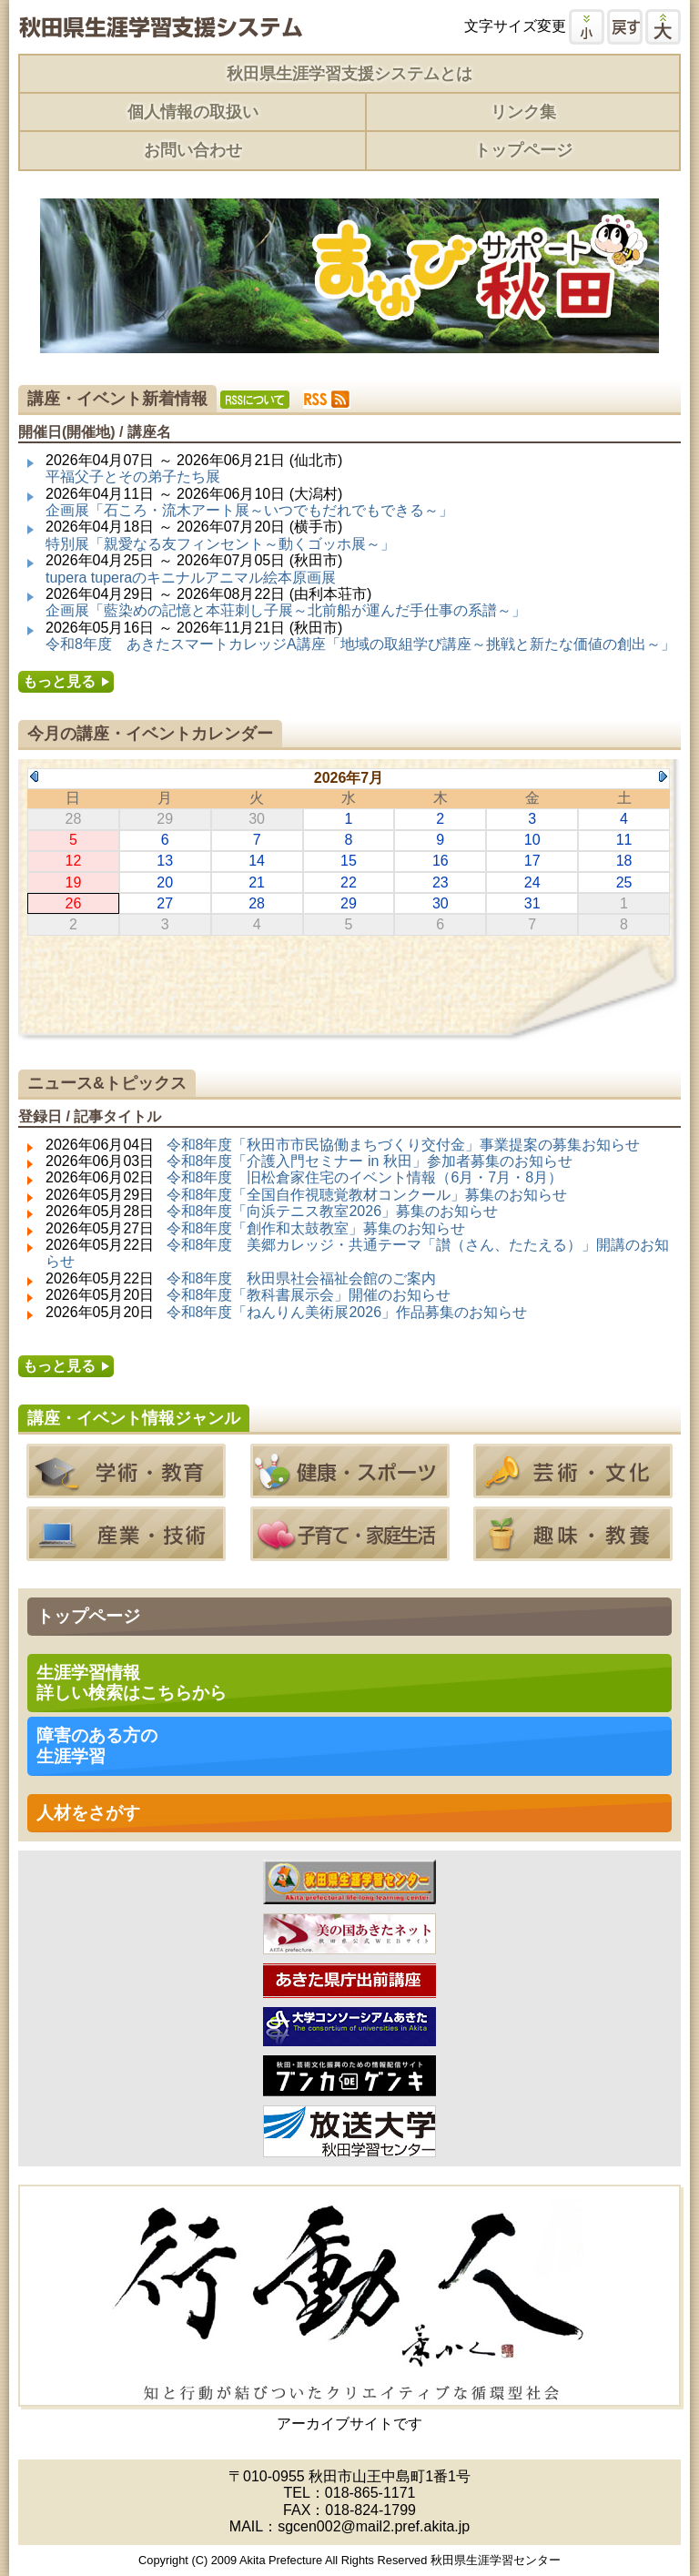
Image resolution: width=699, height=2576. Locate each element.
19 (74, 882)
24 (532, 882)
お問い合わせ (193, 150)
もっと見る (59, 681)
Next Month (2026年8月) (663, 776)
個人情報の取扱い (192, 112)
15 (348, 860)
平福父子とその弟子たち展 (133, 476)
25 (624, 882)
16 (440, 860)
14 (256, 860)
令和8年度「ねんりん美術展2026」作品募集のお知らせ (347, 1312)
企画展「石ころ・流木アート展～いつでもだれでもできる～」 (249, 510)
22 (348, 882)
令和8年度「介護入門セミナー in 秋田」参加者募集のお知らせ (369, 1161)
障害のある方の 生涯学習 (96, 1745)
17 (532, 860)
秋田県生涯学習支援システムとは (349, 74)
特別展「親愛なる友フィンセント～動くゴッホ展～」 (220, 544)
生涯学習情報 (131, 1682)
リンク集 (523, 112)
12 (74, 860)
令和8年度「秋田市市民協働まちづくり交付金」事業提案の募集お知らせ (404, 1144)
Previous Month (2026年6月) (34, 776)
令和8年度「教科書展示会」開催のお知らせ (309, 1295)
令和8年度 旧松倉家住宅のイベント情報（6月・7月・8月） (365, 1177)
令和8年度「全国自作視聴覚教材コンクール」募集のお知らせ (367, 1194)
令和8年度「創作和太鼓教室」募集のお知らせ (316, 1228)
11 (624, 839)
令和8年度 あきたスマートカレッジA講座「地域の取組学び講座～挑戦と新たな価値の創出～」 (360, 644)
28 (256, 903)
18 (624, 860)
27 (165, 903)
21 (256, 882)
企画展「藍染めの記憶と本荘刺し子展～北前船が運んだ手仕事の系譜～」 (286, 610)
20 (165, 882)
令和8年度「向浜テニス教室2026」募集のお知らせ (333, 1211)
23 (440, 882)
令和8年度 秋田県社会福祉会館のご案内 (302, 1278)
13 (165, 860)
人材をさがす (88, 1812)
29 (348, 903)
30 (440, 903)
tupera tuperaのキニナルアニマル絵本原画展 (191, 577)
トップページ (523, 150)
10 (532, 839)
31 (532, 903)
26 (74, 903)
